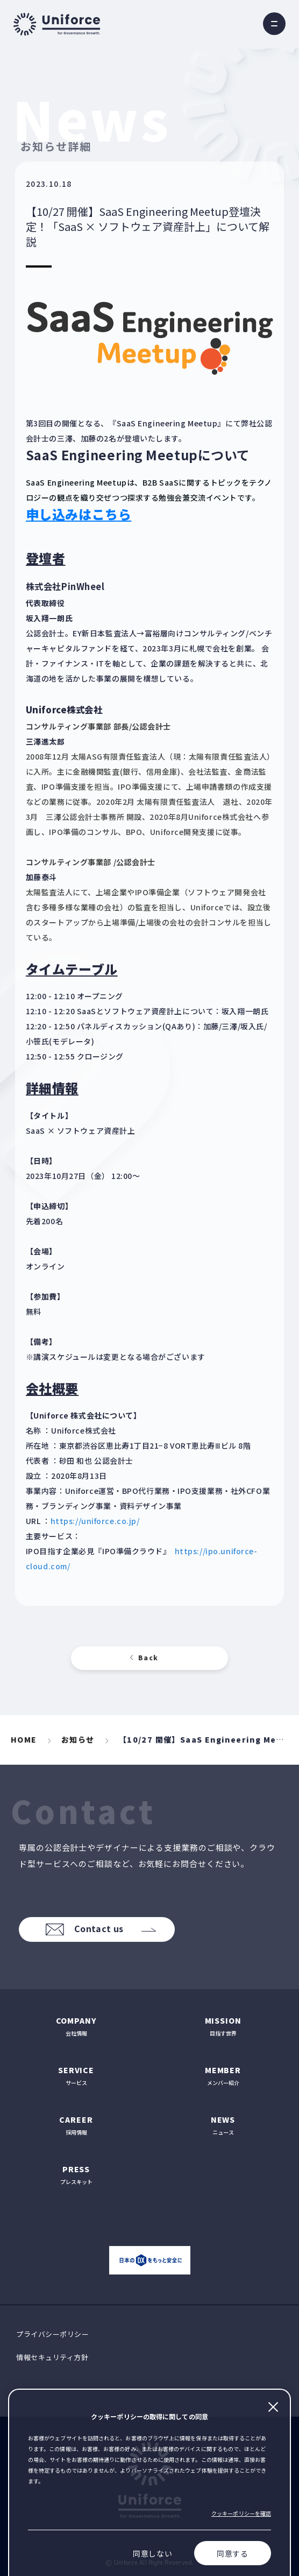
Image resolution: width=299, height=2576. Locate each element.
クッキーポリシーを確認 (241, 2513)
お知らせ (78, 1739)
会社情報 (76, 2026)
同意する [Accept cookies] (232, 2553)
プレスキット (76, 2175)
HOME (24, 1739)
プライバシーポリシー (52, 2334)
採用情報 (76, 2125)
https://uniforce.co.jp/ (95, 1520)
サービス (76, 2076)
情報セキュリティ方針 (52, 2357)
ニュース (223, 2125)
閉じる (272, 2406)
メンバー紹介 (223, 2076)
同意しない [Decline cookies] (153, 2553)
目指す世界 (223, 2026)
